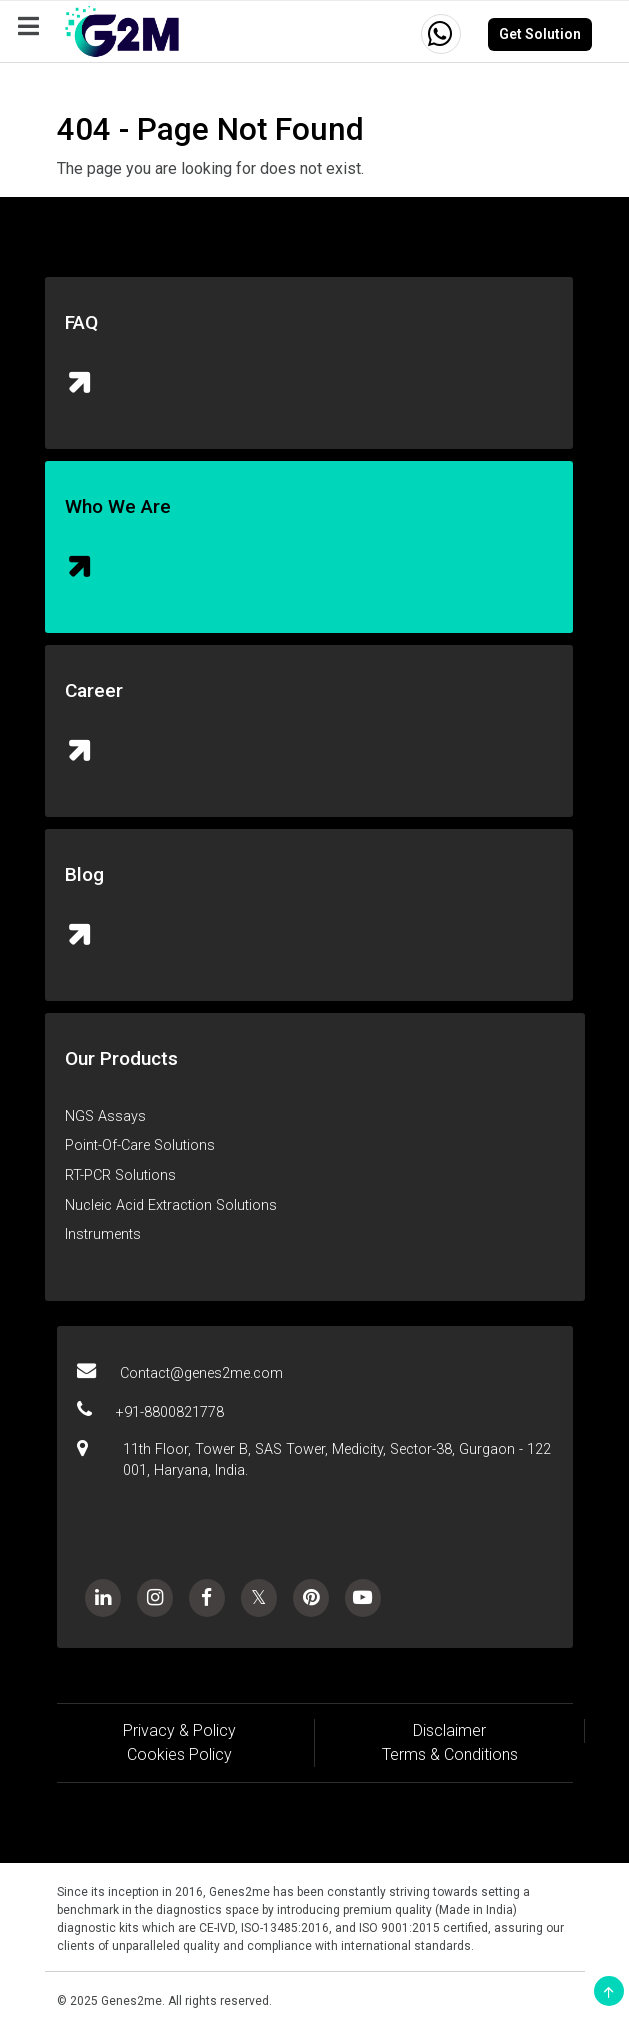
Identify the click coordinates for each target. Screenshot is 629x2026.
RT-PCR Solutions (120, 1175)
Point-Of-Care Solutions (140, 1145)
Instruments (103, 1234)
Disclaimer (449, 1730)
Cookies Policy (179, 1754)
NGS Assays (105, 1116)
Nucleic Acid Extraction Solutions (171, 1205)
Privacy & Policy (179, 1730)
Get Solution (540, 34)
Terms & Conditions (450, 1754)
